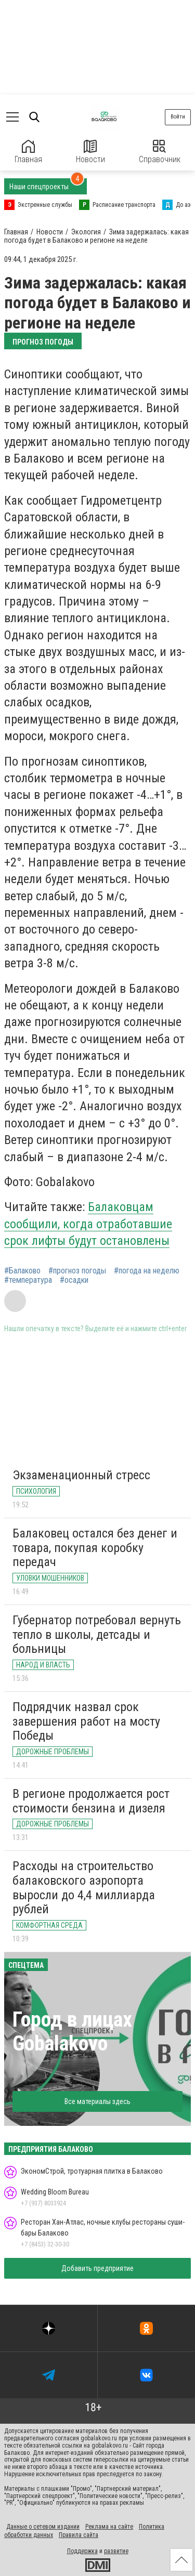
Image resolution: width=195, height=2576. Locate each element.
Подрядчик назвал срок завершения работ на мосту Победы (86, 1721)
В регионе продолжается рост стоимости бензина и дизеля (91, 1801)
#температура (28, 1280)
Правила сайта (78, 2535)
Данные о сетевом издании (43, 2526)
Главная (28, 152)
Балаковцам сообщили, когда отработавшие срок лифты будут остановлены (88, 1224)
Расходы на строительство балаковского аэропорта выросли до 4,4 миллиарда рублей (83, 1887)
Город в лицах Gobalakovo (72, 2031)
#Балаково (22, 1271)
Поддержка (82, 2551)
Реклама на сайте (109, 2526)
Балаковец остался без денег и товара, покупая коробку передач (94, 1547)
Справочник (159, 152)
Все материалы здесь (97, 2101)
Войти (178, 116)
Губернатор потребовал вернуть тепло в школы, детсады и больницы (96, 1634)
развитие (116, 2551)
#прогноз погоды (77, 1271)
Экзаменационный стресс (81, 1475)
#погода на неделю (146, 1271)
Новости (90, 152)
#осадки (74, 1280)
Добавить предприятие (97, 2268)
